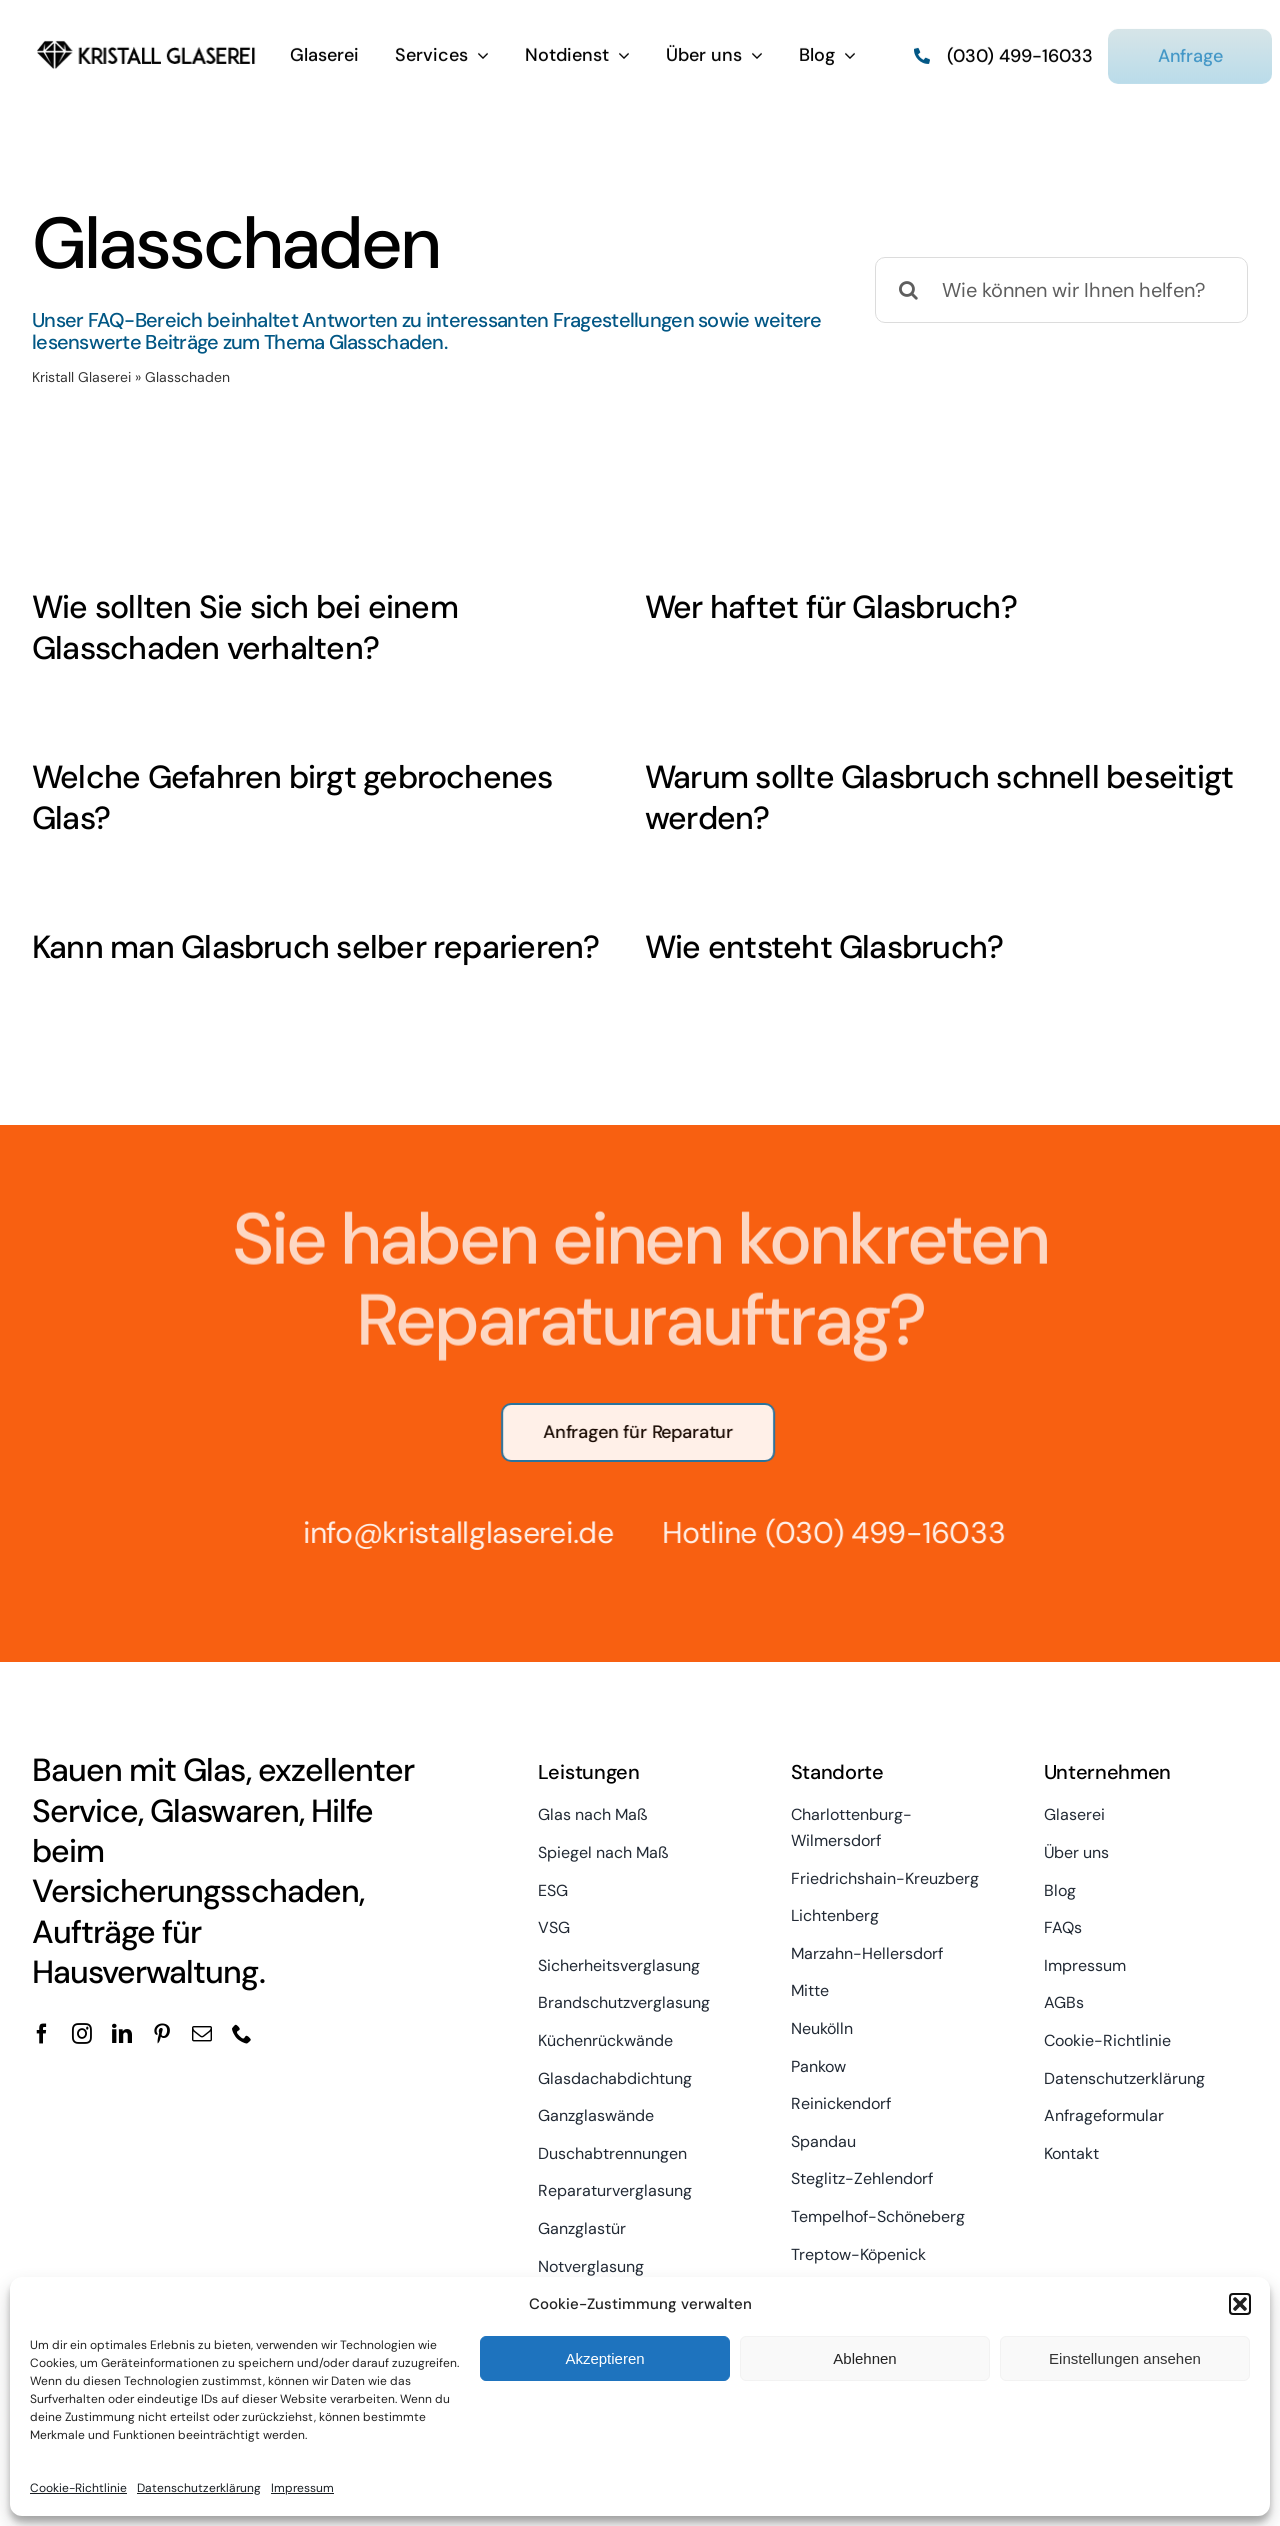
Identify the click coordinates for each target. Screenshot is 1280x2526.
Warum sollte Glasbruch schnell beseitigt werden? (939, 798)
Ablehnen (864, 2358)
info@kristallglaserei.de (449, 1532)
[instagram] (82, 2034)
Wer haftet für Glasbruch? (831, 607)
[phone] (242, 2034)
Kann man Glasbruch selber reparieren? (316, 947)
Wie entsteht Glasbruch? (824, 947)
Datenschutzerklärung (199, 2488)
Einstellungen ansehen (1125, 2358)
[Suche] (908, 290)
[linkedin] (122, 2034)
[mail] (202, 2034)
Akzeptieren (604, 2358)
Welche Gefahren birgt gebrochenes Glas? (292, 798)
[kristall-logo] (146, 40)
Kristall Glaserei (81, 377)
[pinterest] (162, 2034)
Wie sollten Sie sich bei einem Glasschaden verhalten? (245, 628)
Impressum (302, 2488)
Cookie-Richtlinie (78, 2488)
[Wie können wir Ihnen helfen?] (1061, 290)
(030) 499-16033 (876, 1532)
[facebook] (42, 2034)
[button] (1240, 2304)
